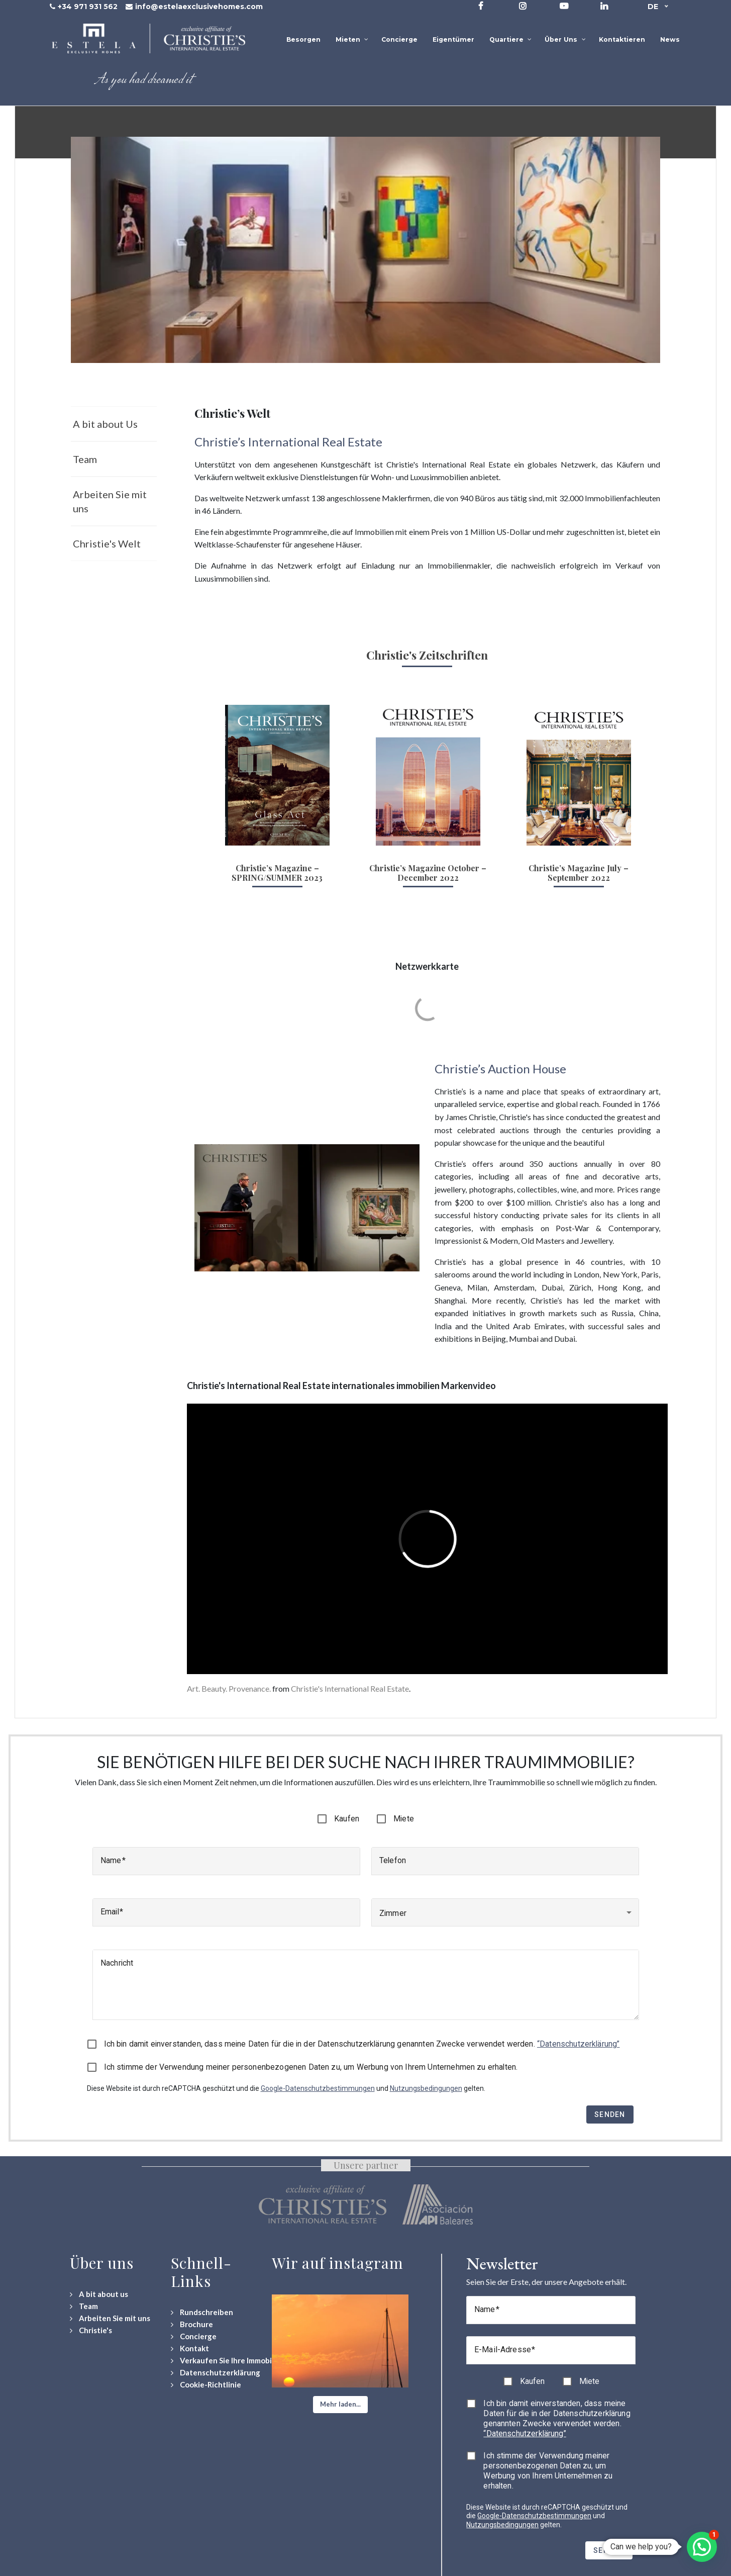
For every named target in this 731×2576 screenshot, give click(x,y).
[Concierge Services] (194, 2336)
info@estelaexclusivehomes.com (199, 6)
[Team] (84, 2306)
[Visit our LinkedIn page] (604, 6)
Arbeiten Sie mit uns (110, 501)
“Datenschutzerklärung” (578, 2044)
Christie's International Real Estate (350, 1688)
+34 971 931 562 (88, 6)
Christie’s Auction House (500, 1068)
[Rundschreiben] (202, 2312)
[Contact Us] (190, 2348)
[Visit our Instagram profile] (523, 6)
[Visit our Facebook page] (480, 6)
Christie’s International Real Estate (288, 441)
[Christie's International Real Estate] (91, 2330)
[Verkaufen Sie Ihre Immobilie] (225, 2360)
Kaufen (346, 1818)
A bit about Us (105, 424)
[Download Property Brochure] (192, 2324)
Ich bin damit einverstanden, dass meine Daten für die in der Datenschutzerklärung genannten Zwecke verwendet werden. (362, 2044)
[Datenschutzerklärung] (215, 2372)
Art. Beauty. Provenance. (229, 1688)
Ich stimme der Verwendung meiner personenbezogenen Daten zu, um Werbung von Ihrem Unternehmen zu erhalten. (311, 2067)
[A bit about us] (99, 2294)
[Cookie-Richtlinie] (206, 2384)
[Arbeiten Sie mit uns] (110, 2318)
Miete (403, 1818)
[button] (340, 2404)
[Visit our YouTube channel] (564, 6)
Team (85, 459)
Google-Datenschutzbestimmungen (318, 2088)
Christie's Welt (107, 543)
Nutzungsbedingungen (426, 2088)
